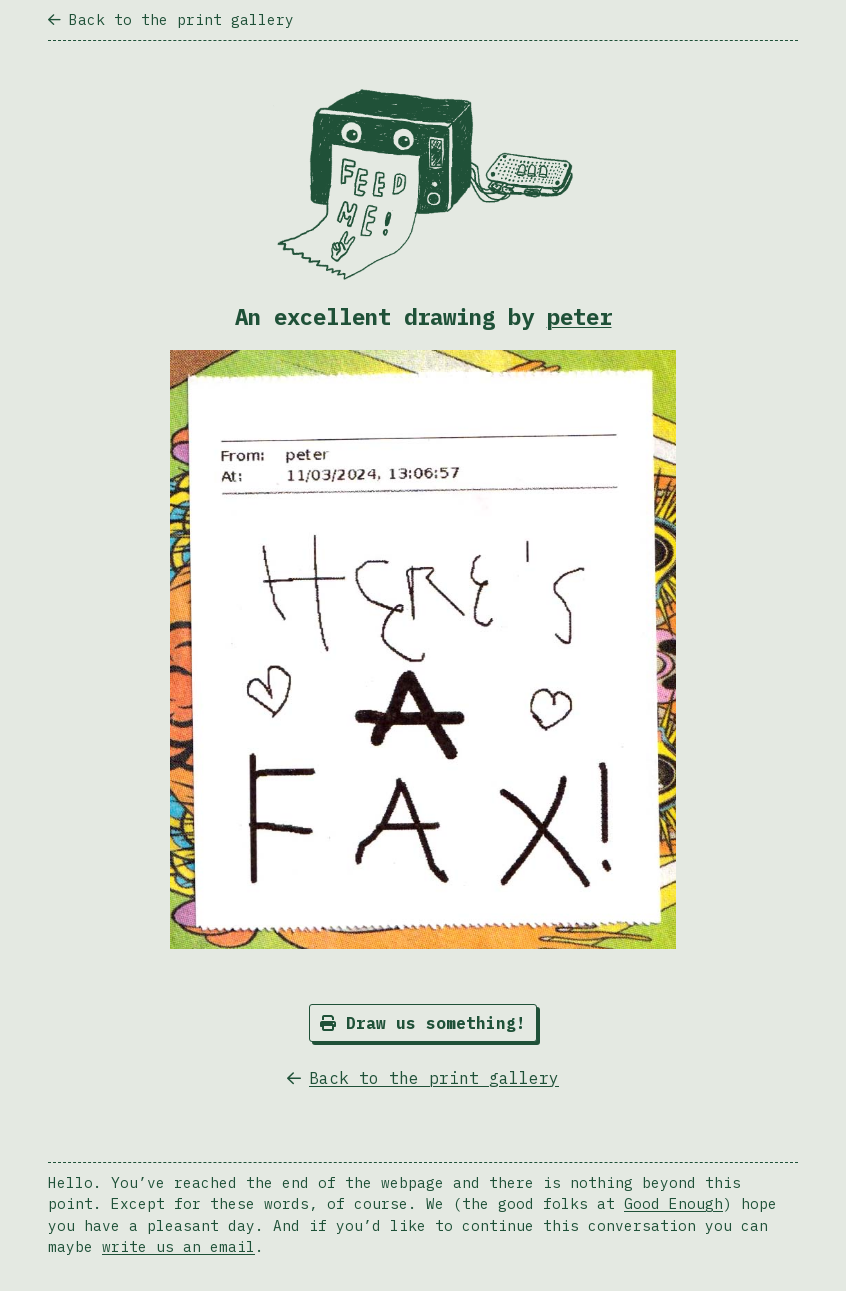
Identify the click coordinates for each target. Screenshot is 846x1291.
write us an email (178, 1246)
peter (579, 316)
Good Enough (673, 1203)
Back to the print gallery (171, 19)
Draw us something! (423, 1023)
